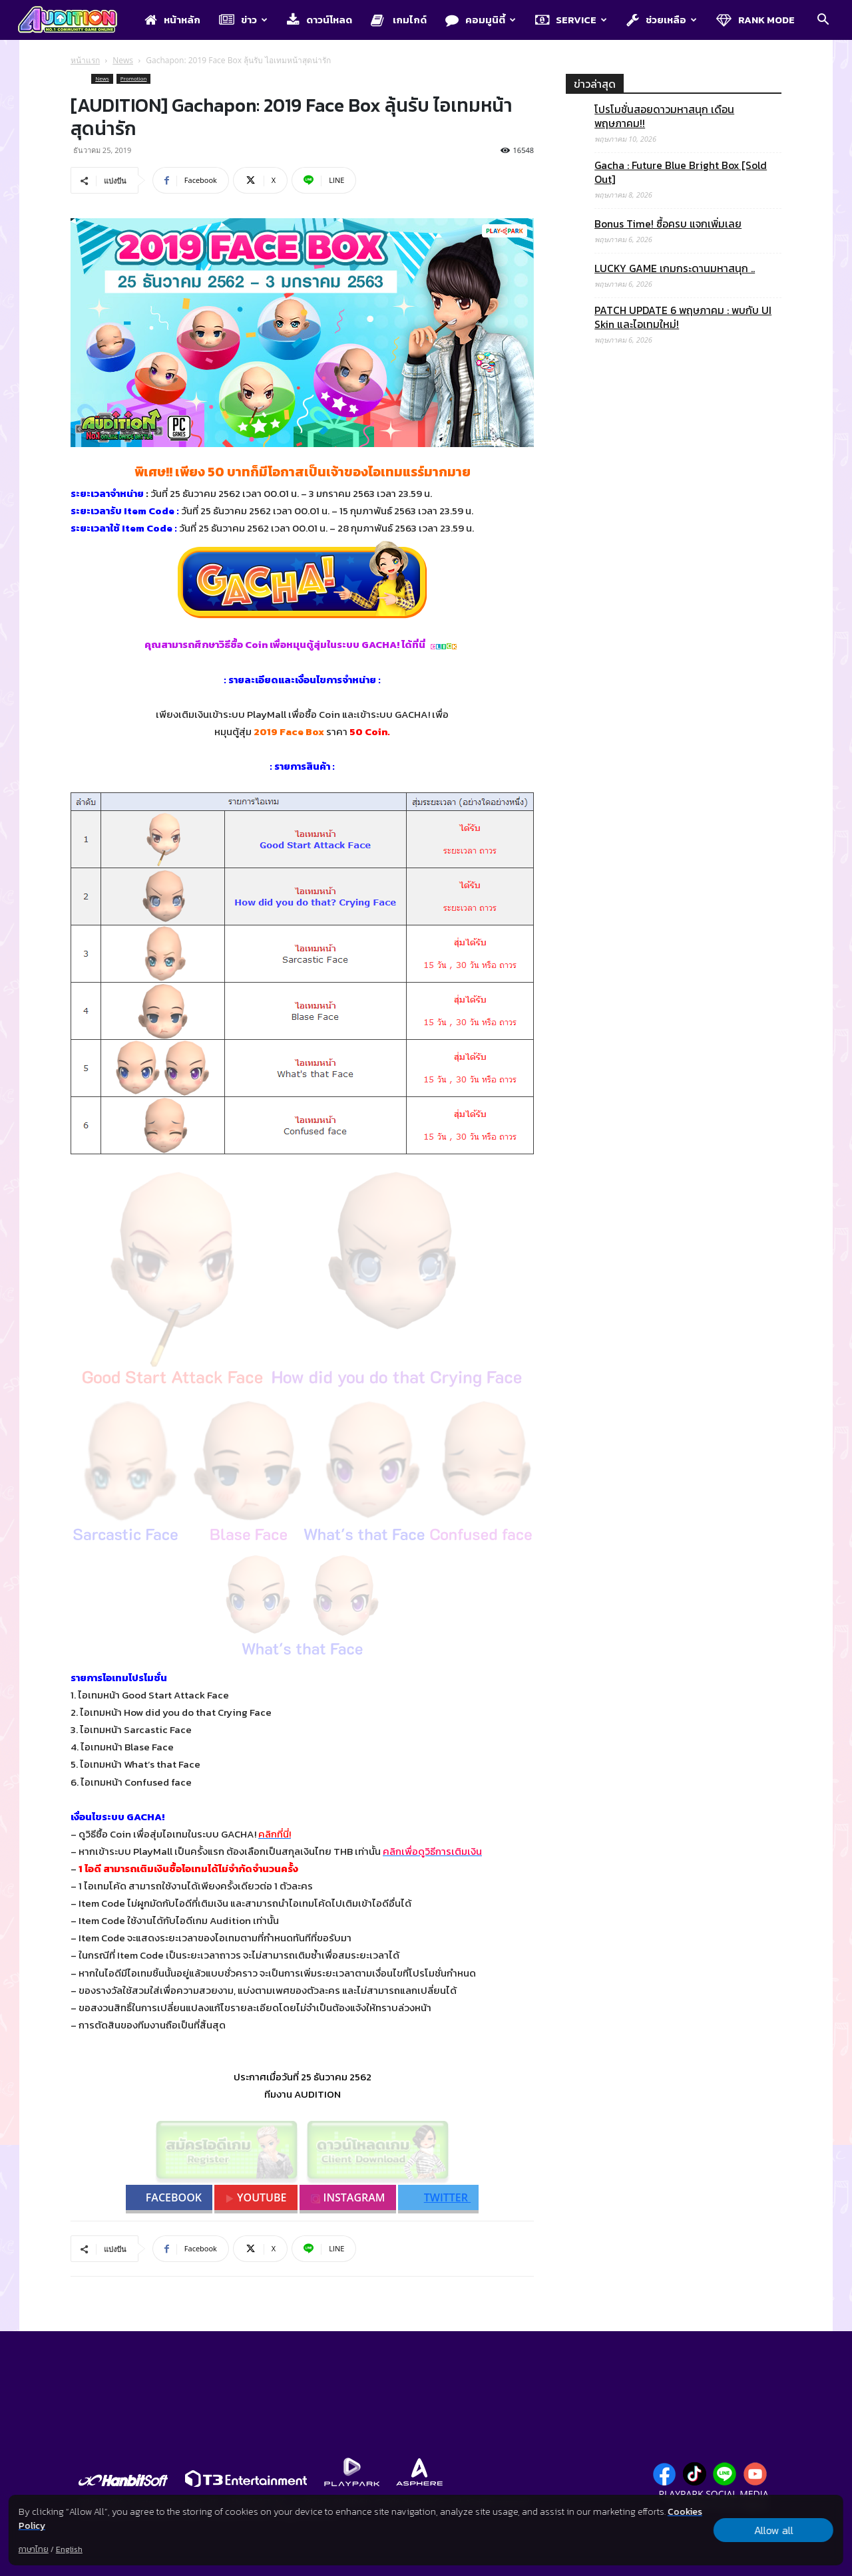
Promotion (133, 78)
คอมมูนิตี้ (480, 19)
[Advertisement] (673, 900)
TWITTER (440, 2197)
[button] (823, 20)
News (122, 60)
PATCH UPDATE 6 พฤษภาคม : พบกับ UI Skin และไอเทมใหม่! (682, 317)
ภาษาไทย (34, 2549)
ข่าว (243, 19)
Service (571, 19)
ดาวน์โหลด (319, 19)
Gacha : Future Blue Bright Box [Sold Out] (680, 172)
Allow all (773, 2530)
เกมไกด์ (399, 19)
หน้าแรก (85, 60)
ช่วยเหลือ (661, 19)
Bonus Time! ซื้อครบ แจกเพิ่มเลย (668, 224)
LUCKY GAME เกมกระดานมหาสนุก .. (674, 268)
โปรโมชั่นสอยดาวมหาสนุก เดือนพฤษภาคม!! (664, 116)
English (69, 2549)
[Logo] (74, 20)
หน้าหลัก (172, 19)
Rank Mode (755, 19)
